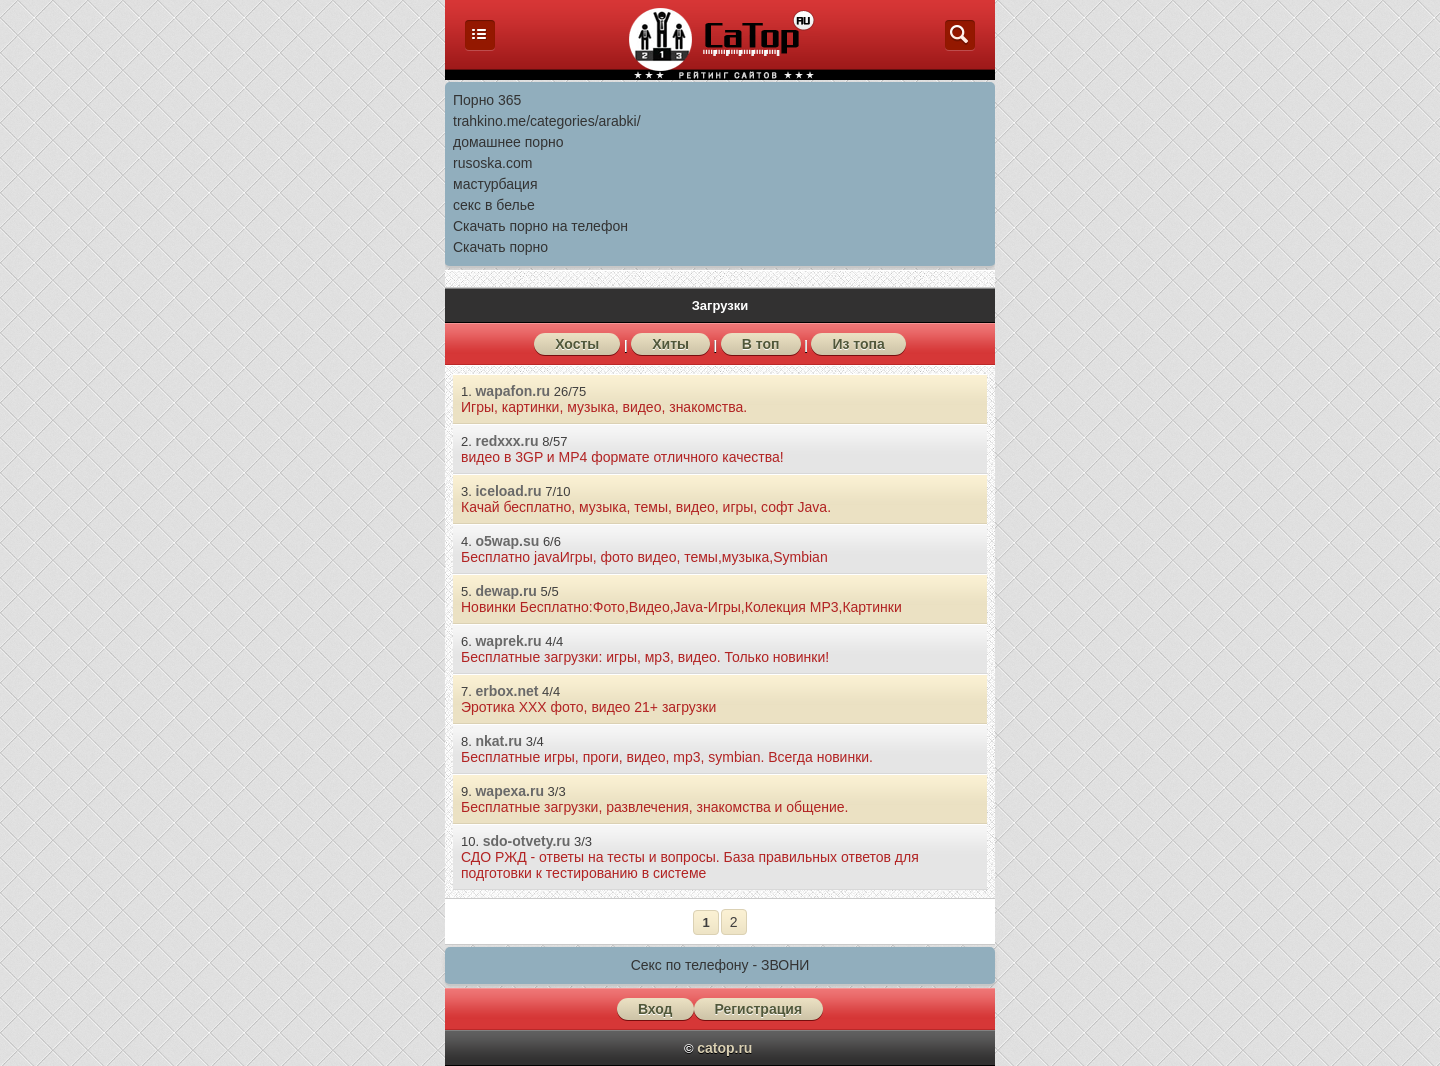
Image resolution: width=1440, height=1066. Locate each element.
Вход (655, 1009)
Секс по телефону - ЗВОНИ (720, 965)
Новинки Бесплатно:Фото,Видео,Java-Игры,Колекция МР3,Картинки (681, 607)
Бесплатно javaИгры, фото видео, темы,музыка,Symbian (644, 557)
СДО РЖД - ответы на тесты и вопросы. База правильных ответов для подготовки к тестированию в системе (690, 865)
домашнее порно (508, 142)
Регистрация (759, 1009)
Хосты (577, 344)
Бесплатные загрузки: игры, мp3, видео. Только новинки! (645, 657)
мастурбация (495, 184)
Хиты (670, 344)
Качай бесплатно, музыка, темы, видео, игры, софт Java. (646, 507)
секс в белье (494, 205)
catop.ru (724, 1048)
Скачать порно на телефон (540, 226)
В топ (761, 344)
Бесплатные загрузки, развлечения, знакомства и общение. (655, 807)
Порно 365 (487, 100)
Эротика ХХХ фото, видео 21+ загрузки (588, 707)
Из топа (858, 344)
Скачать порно (500, 247)
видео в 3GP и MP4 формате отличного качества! (622, 457)
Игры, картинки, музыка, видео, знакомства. (604, 407)
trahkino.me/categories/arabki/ (547, 121)
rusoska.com (492, 163)
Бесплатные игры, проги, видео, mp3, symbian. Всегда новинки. (667, 757)
